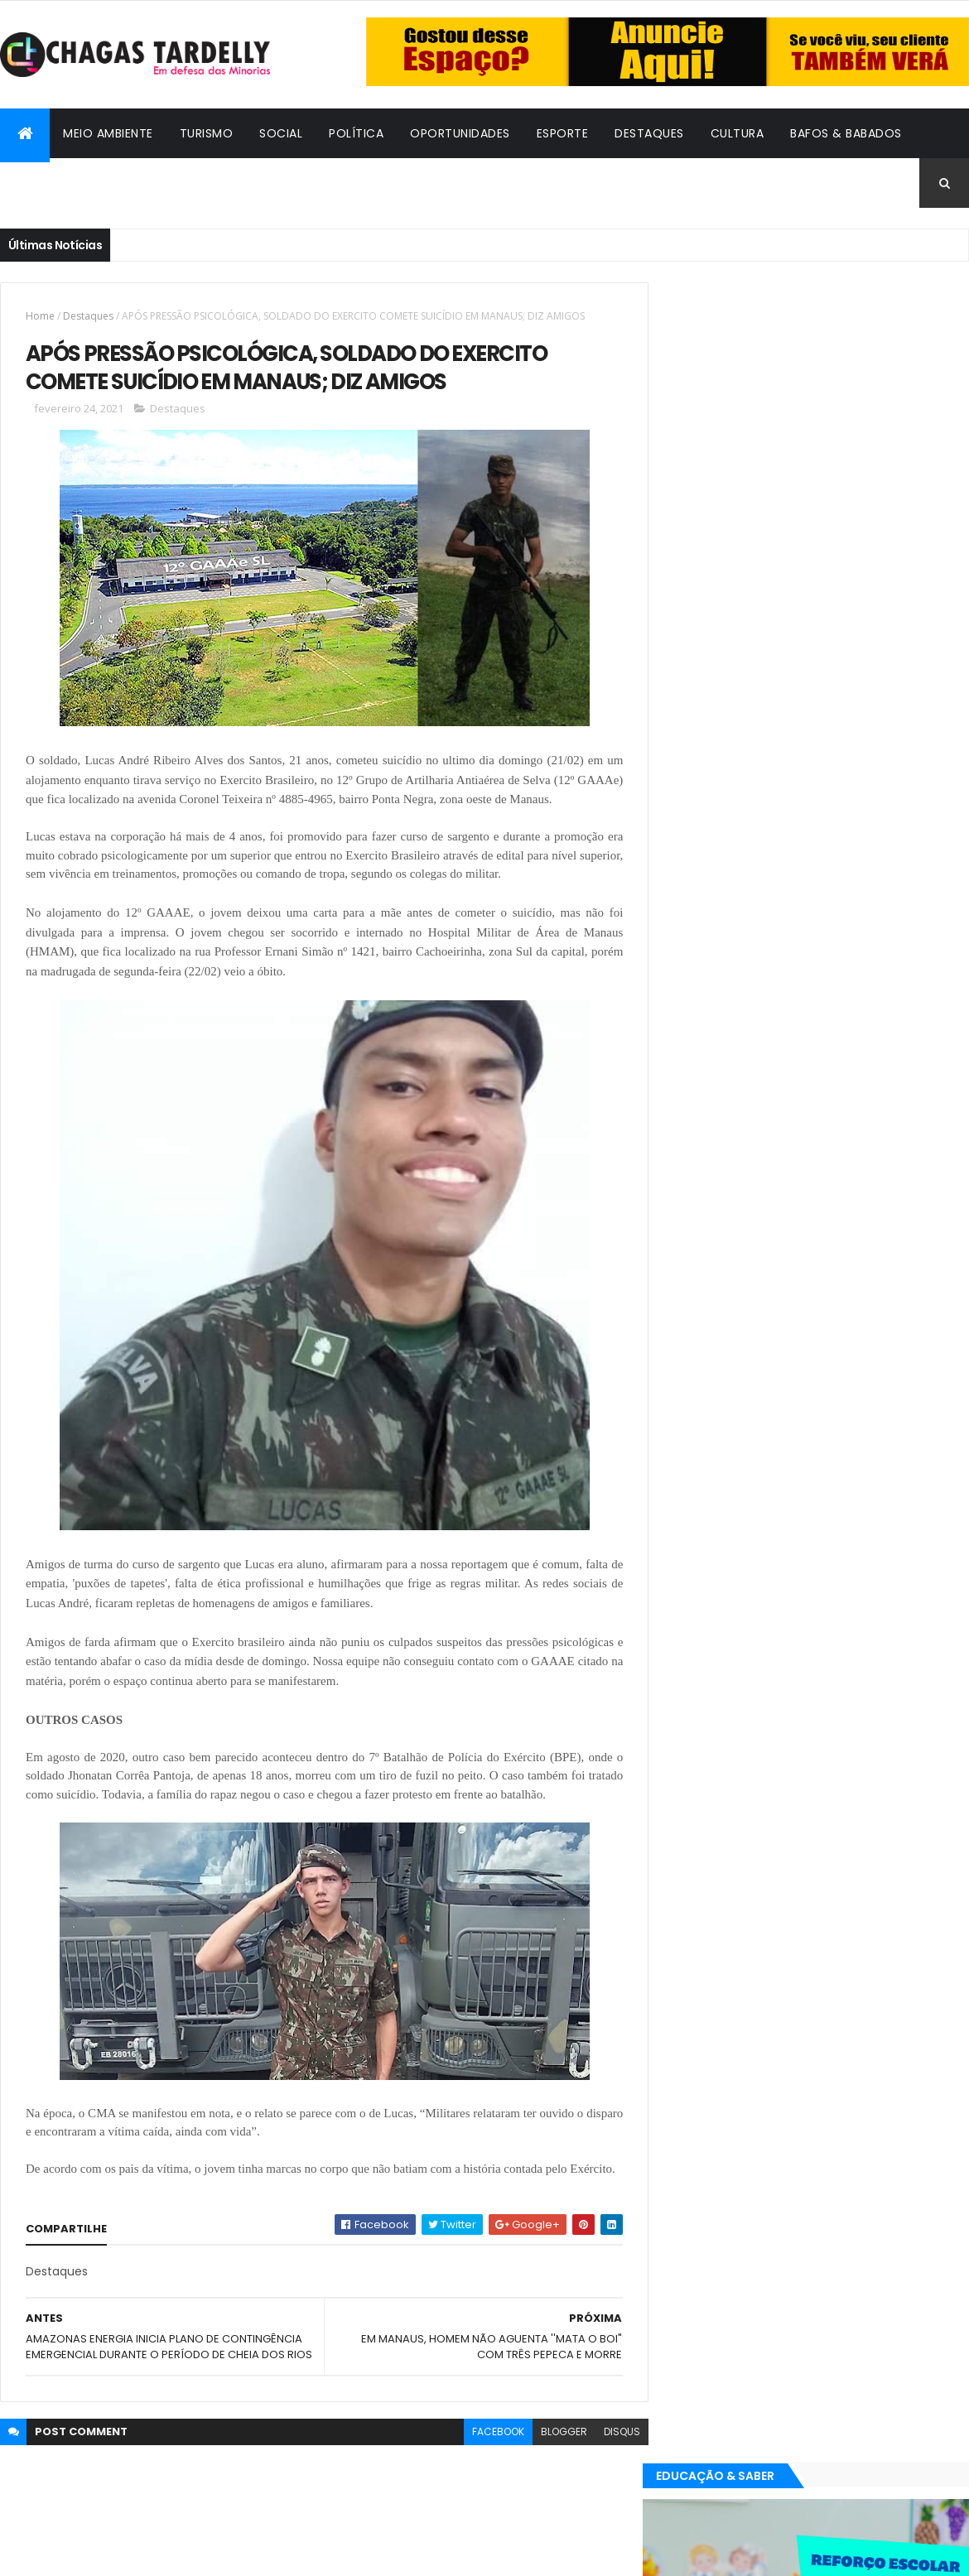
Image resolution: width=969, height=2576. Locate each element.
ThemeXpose (91, 2553)
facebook (486, 2466)
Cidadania (45, 183)
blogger (551, 2466)
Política (356, 133)
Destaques (649, 133)
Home (40, 316)
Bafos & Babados (846, 133)
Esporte (563, 133)
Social (280, 133)
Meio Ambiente (108, 133)
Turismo (207, 133)
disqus (609, 2466)
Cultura (737, 133)
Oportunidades (460, 133)
